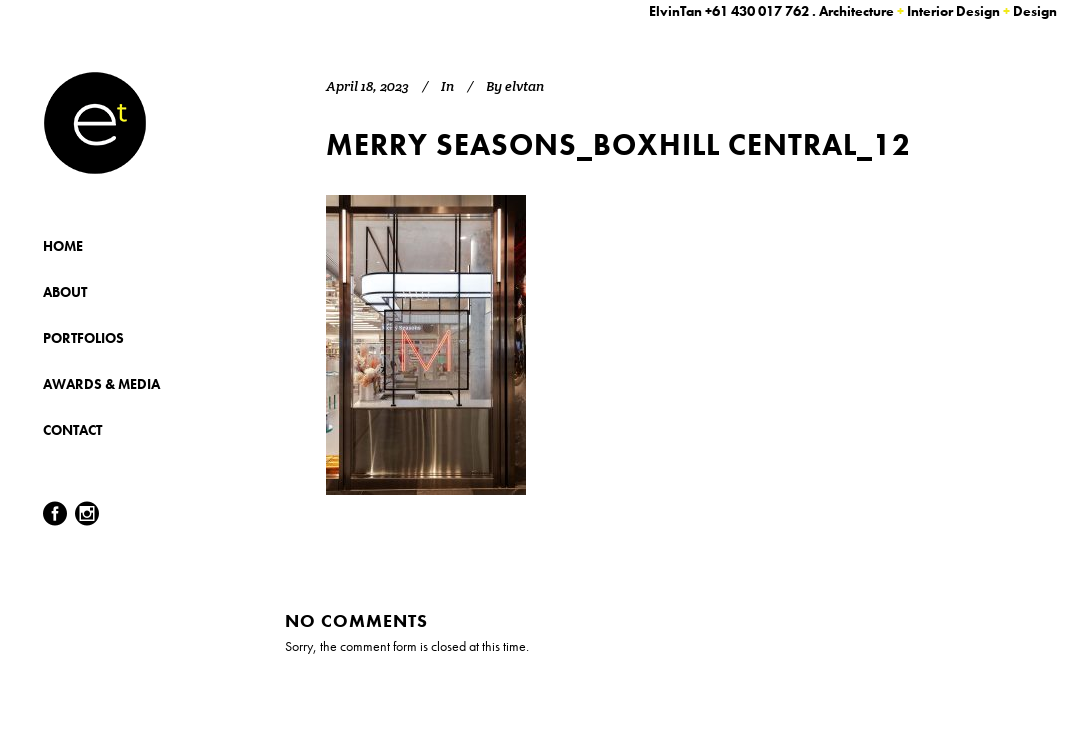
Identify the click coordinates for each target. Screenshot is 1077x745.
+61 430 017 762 (757, 11)
